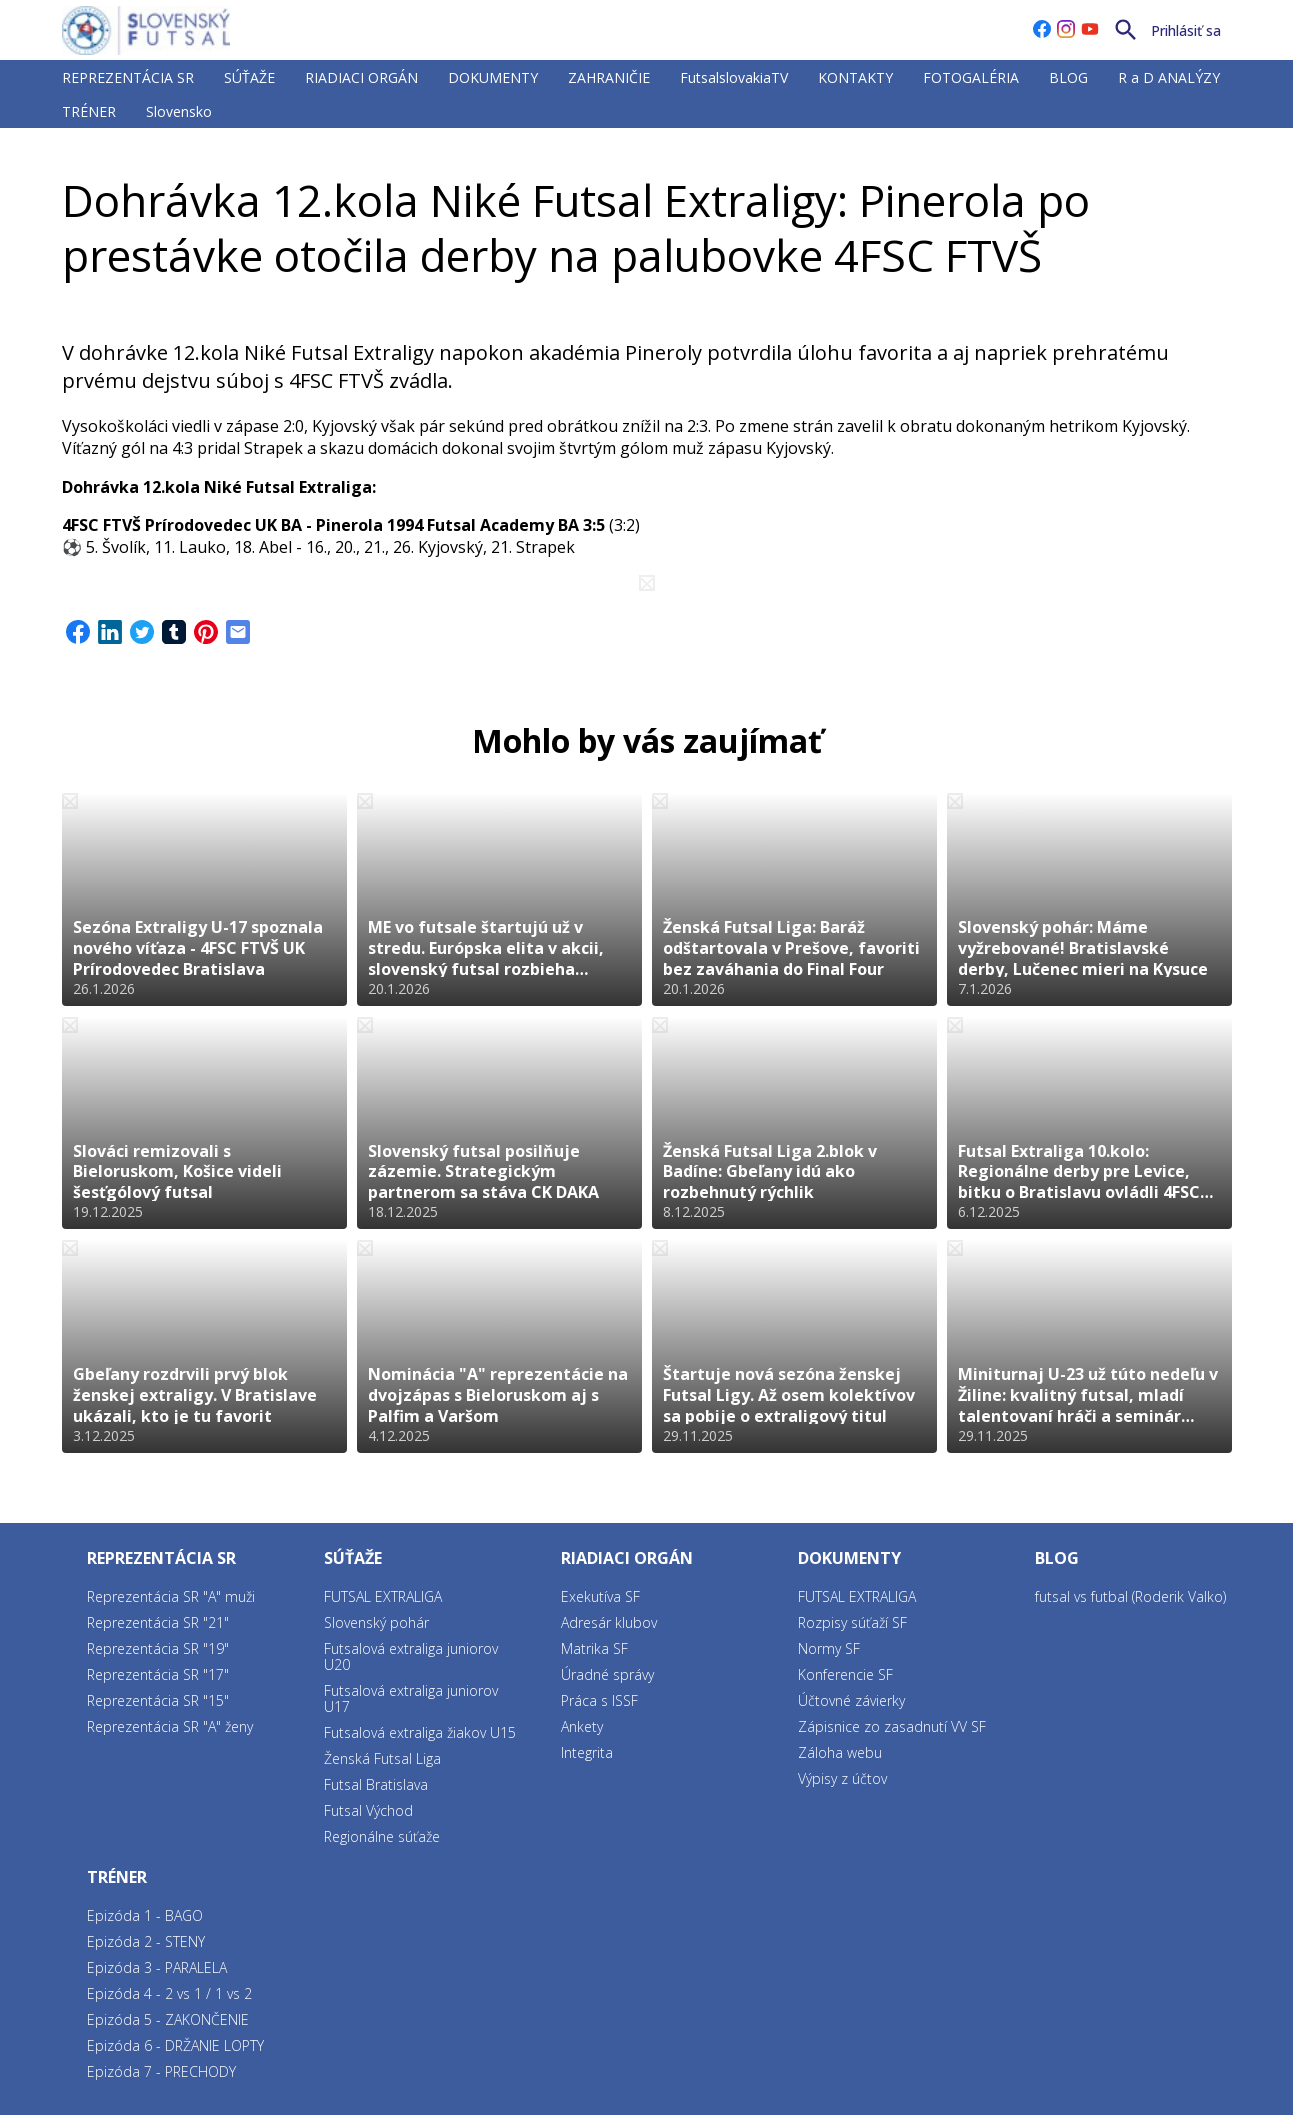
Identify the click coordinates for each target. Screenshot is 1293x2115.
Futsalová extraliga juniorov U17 (411, 1698)
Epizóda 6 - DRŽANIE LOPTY (175, 2045)
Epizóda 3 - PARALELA (157, 1967)
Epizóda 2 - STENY (146, 1941)
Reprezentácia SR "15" (158, 1700)
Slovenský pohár (376, 1622)
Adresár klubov (609, 1622)
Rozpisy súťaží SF (852, 1622)
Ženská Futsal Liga (382, 1758)
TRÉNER (89, 111)
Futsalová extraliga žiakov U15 (420, 1732)
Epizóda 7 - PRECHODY (161, 2071)
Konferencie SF (845, 1674)
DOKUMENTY (493, 77)
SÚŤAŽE (249, 77)
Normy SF (829, 1648)
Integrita (587, 1752)
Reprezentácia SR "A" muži (171, 1596)
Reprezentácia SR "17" (158, 1674)
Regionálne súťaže (382, 1836)
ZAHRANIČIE (609, 77)
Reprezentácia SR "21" (158, 1622)
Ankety (582, 1726)
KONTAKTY (855, 77)
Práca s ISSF (599, 1700)
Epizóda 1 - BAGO (145, 1915)
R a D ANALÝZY (1169, 77)
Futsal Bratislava (376, 1784)
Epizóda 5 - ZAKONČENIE (168, 2019)
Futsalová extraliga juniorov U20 (411, 1656)
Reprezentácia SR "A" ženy (170, 1726)
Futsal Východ (368, 1810)
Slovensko (179, 111)
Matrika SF (594, 1648)
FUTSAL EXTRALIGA (191, 153)
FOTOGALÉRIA (971, 77)
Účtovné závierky (851, 1700)
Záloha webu (840, 1752)
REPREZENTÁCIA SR (128, 77)
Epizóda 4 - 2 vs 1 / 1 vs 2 (169, 1993)
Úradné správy (607, 1674)
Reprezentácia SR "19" (158, 1648)
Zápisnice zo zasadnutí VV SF (892, 1726)
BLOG (1068, 77)
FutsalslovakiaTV (734, 77)
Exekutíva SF (600, 1596)
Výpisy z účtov (842, 1778)
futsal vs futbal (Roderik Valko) (1130, 1596)
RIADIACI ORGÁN (361, 77)
